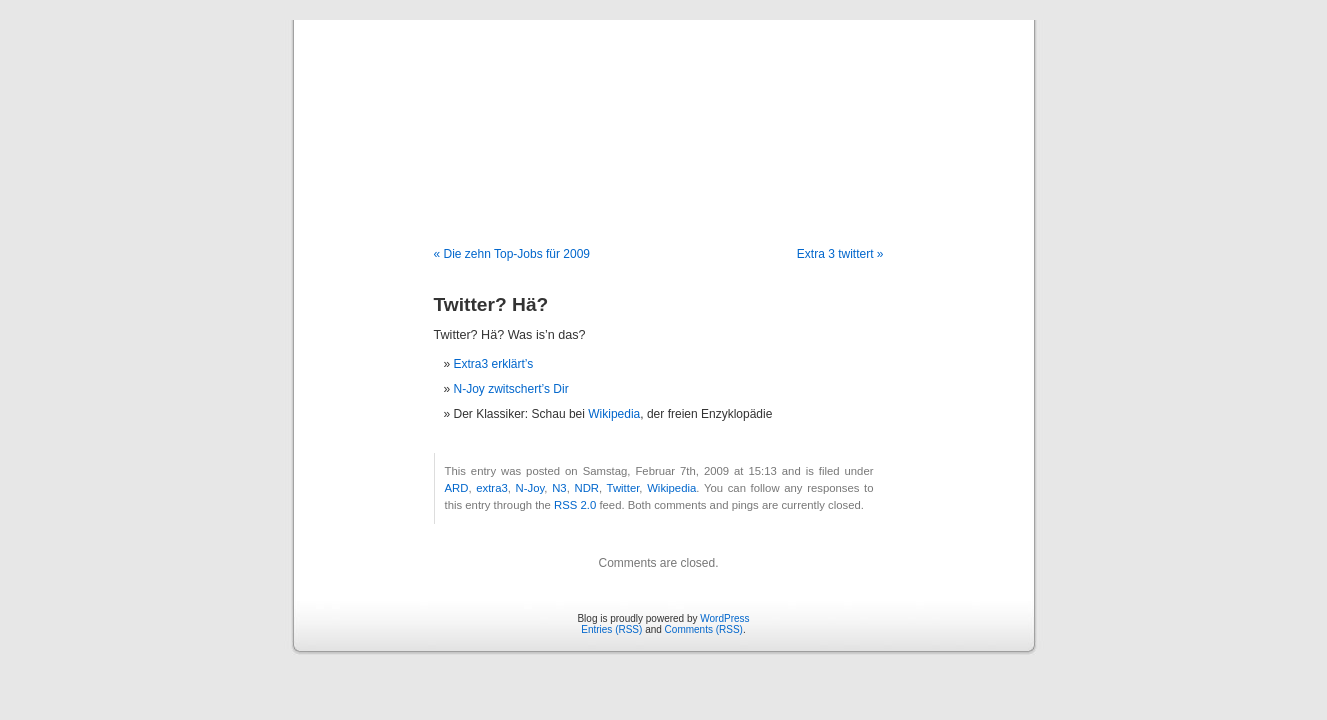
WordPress (724, 618)
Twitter (623, 488)
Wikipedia (614, 414)
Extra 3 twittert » (840, 254)
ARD (457, 488)
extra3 (491, 488)
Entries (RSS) (611, 629)
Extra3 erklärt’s (494, 364)
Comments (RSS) (704, 629)
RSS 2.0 (575, 505)
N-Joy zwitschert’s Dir (511, 389)
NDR (586, 488)
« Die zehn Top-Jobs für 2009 (512, 254)
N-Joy (530, 488)
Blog (663, 112)
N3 (559, 488)
